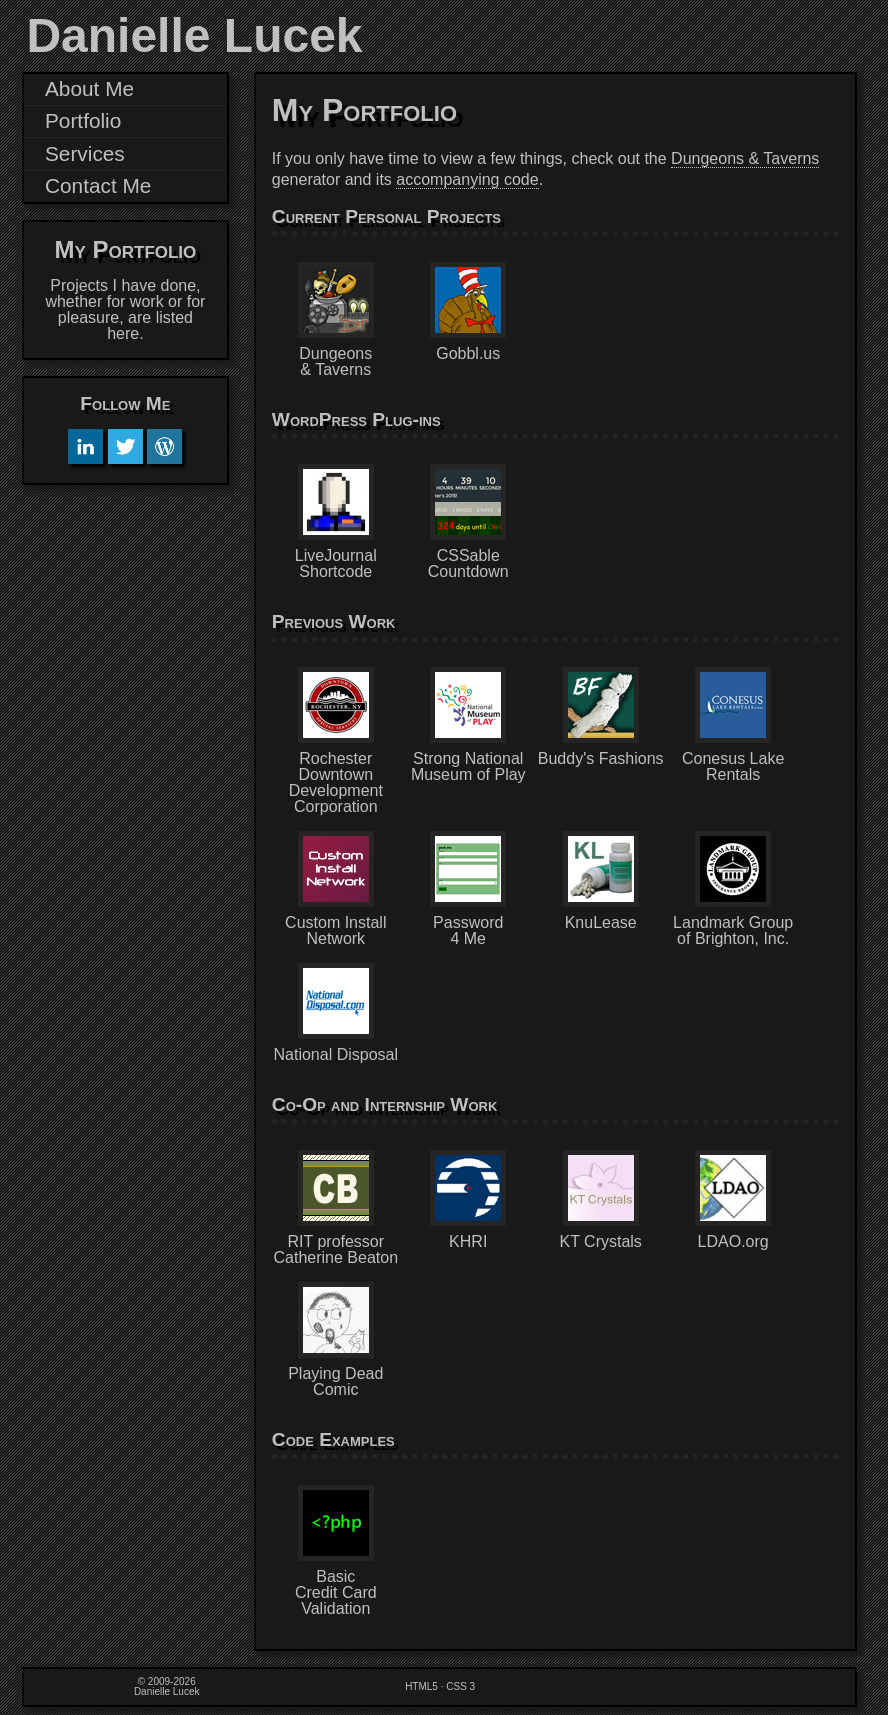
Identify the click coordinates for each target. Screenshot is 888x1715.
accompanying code (467, 179)
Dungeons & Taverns (745, 158)
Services (85, 153)
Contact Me (98, 185)
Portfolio (83, 120)
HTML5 (421, 1686)
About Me (89, 88)
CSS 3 (460, 1686)
